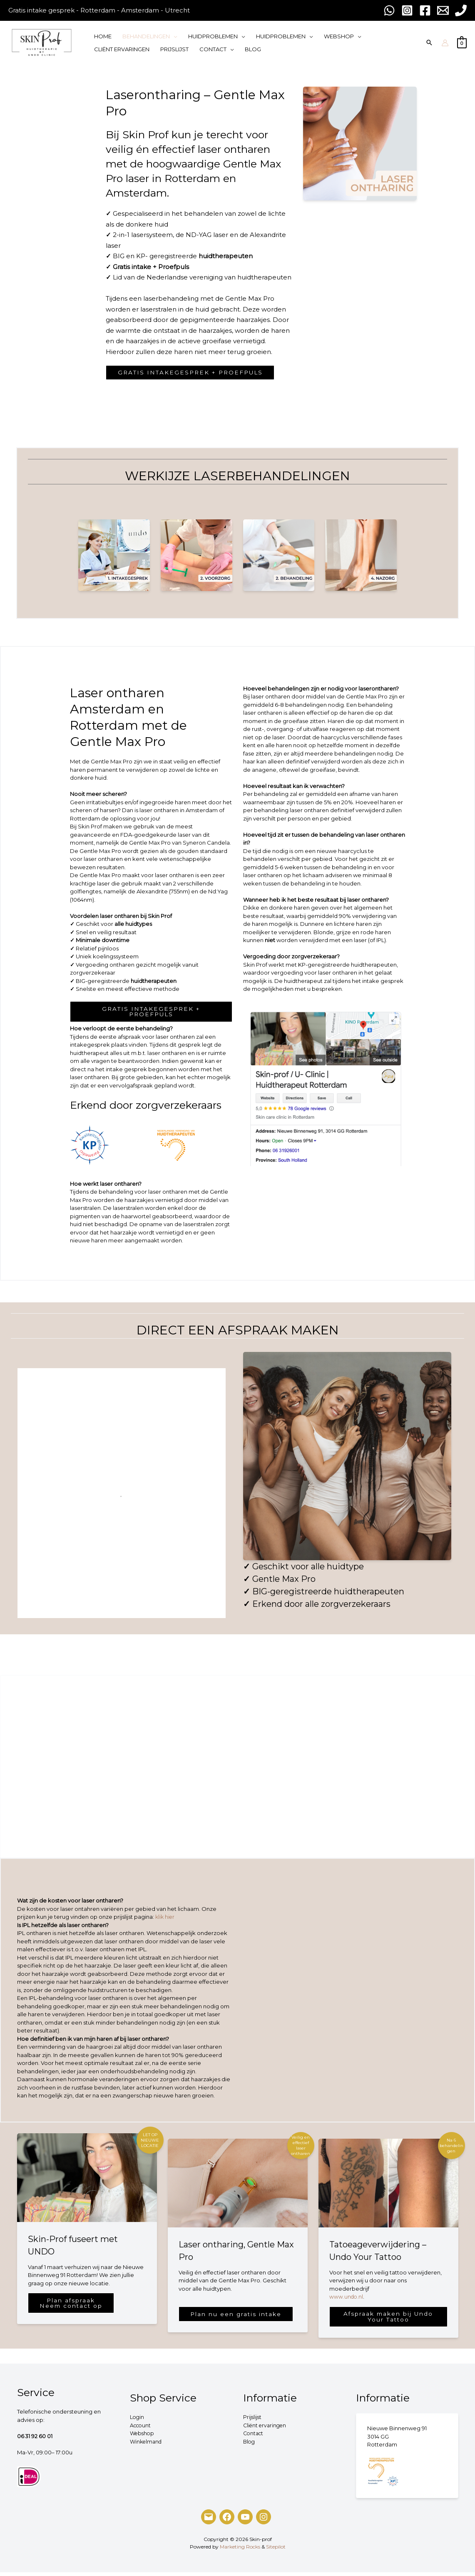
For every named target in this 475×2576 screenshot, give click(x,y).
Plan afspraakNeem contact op (73, 2306)
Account (141, 2429)
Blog (249, 2445)
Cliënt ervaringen (266, 2429)
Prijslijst (252, 2420)
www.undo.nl (346, 2299)
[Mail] (208, 2521)
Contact (254, 2437)
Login (137, 2420)
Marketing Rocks (240, 2550)
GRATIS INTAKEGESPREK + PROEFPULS (193, 373)
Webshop (143, 2437)
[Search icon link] (429, 43)
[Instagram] (263, 2521)
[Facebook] (227, 2521)
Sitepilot (276, 2550)
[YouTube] (245, 2521)
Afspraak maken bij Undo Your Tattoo (388, 2320)
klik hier (165, 1919)
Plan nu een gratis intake (237, 2315)
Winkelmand (147, 2445)
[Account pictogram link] (445, 43)
